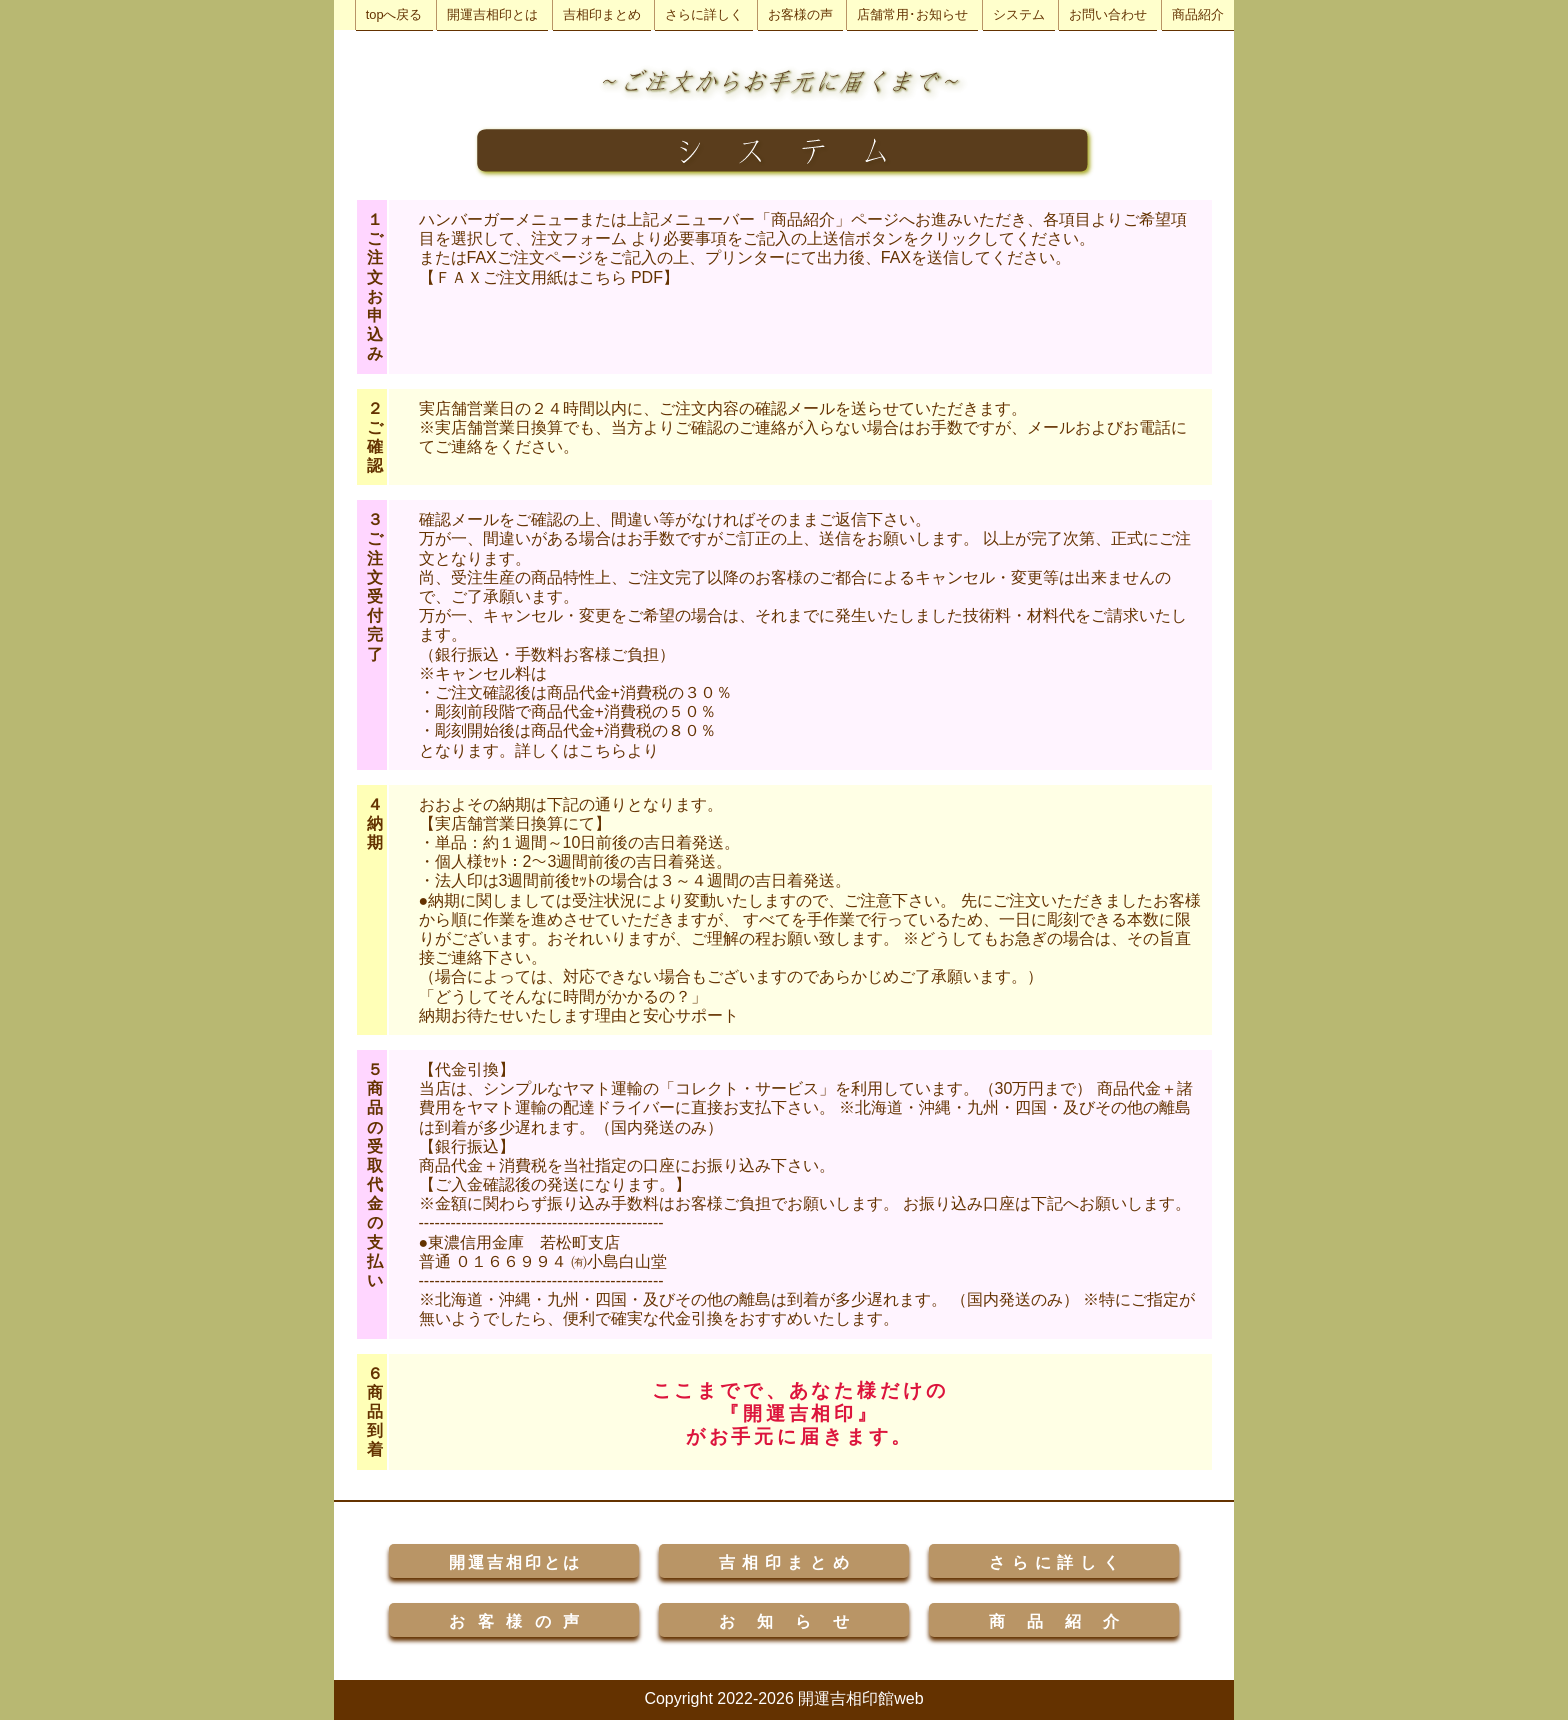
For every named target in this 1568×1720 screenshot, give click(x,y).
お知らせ (784, 1621)
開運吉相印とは (492, 14)
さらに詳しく (704, 14)
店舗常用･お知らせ (912, 14)
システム (1019, 14)
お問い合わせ (1108, 14)
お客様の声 (800, 14)
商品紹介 (1198, 14)
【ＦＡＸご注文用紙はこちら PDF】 (549, 277)
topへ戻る (394, 14)
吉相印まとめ (602, 14)
